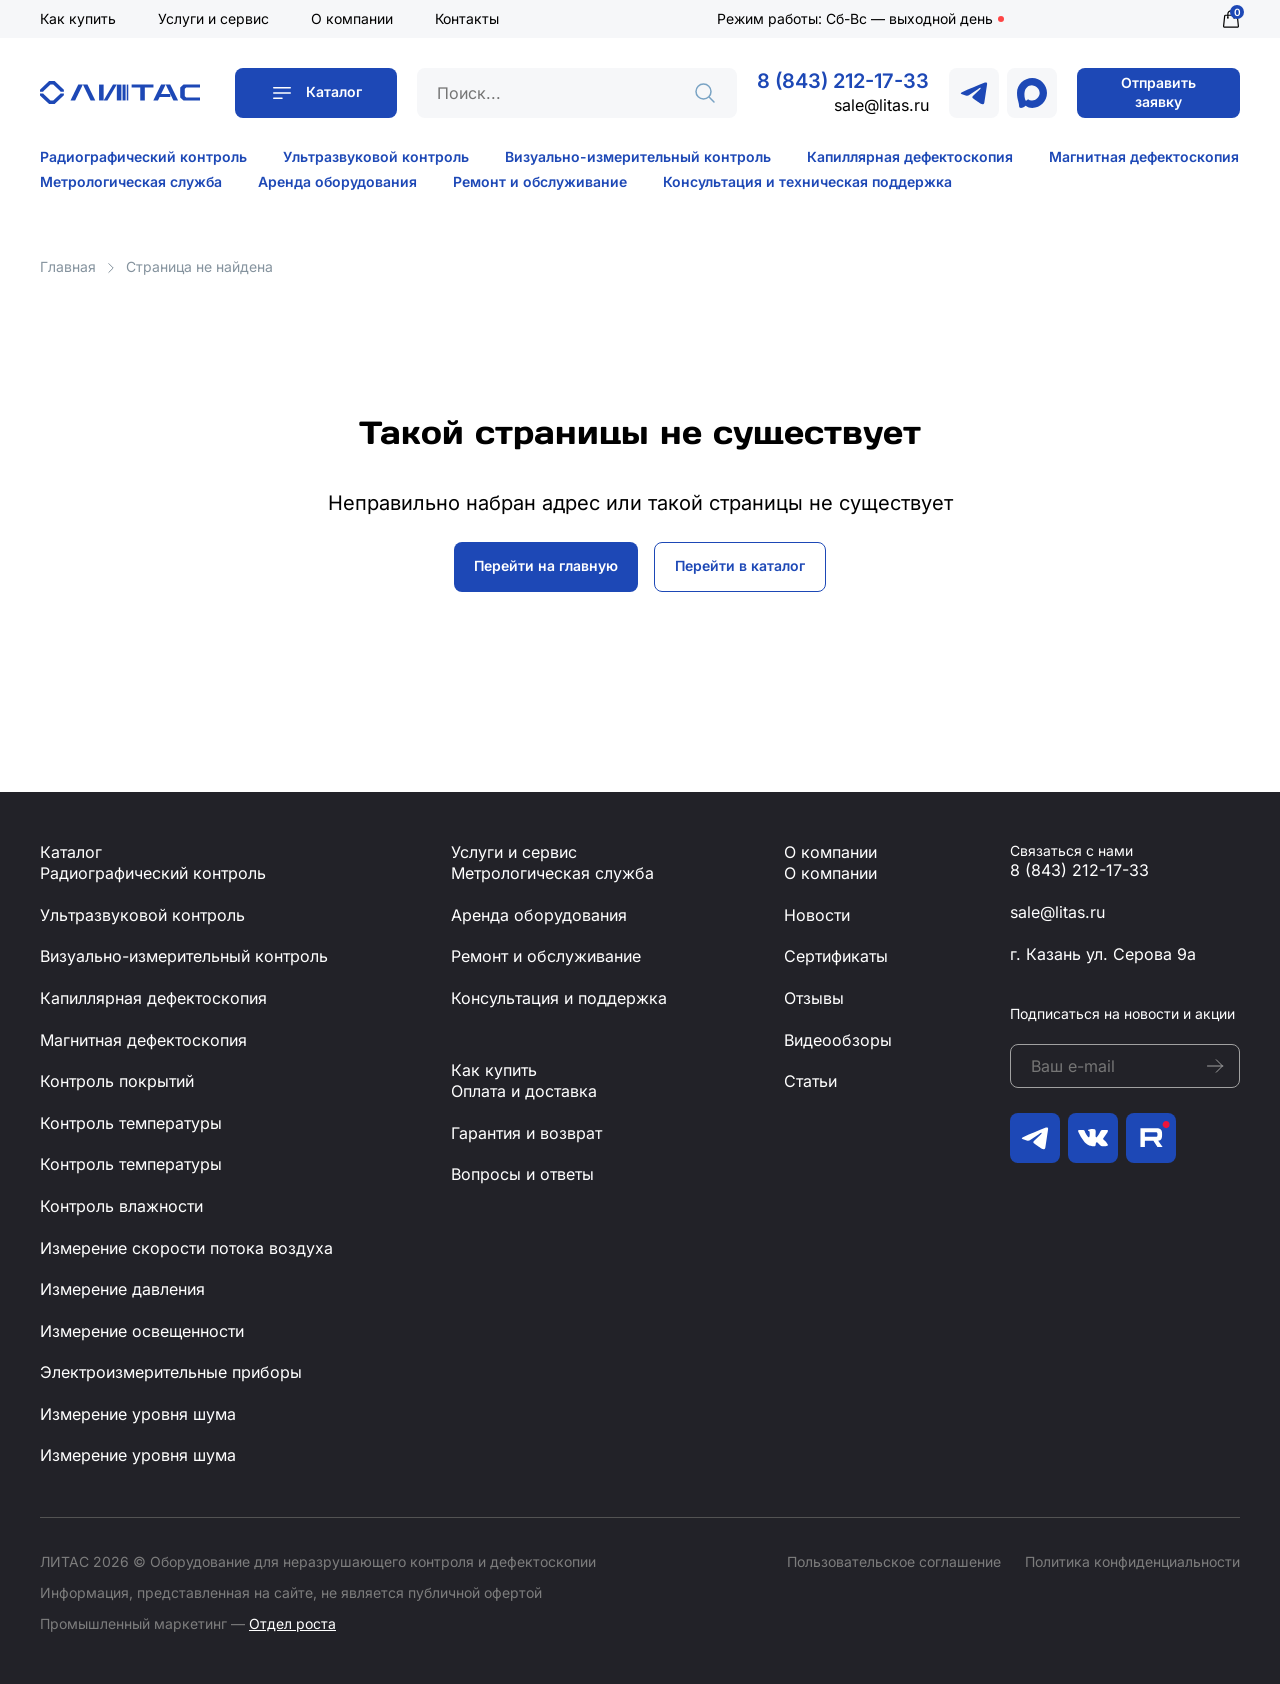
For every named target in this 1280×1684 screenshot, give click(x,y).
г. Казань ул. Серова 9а (1103, 954)
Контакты (467, 18)
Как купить (78, 18)
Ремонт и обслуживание (540, 181)
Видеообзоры (838, 1040)
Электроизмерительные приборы (171, 1372)
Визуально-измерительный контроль (638, 156)
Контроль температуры (131, 1123)
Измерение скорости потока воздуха (186, 1248)
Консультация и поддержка (559, 998)
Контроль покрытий (117, 1081)
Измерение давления (122, 1289)
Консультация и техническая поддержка (807, 181)
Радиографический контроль (143, 156)
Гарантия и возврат (526, 1133)
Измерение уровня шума (138, 1414)
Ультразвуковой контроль (376, 156)
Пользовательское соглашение (894, 1561)
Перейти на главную (546, 565)
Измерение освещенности (142, 1331)
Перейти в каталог (740, 565)
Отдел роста (292, 1623)
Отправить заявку (1158, 92)
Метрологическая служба (131, 181)
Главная (68, 266)
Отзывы (814, 998)
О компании (352, 18)
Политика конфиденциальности (1132, 1561)
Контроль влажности (121, 1206)
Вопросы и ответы (522, 1174)
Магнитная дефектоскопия (1144, 156)
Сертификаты (836, 956)
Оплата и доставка (524, 1091)
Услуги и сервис (213, 18)
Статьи (810, 1081)
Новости (817, 915)
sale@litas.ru (881, 105)
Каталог (334, 91)
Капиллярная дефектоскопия (910, 156)
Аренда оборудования (337, 181)
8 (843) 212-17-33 (843, 81)
